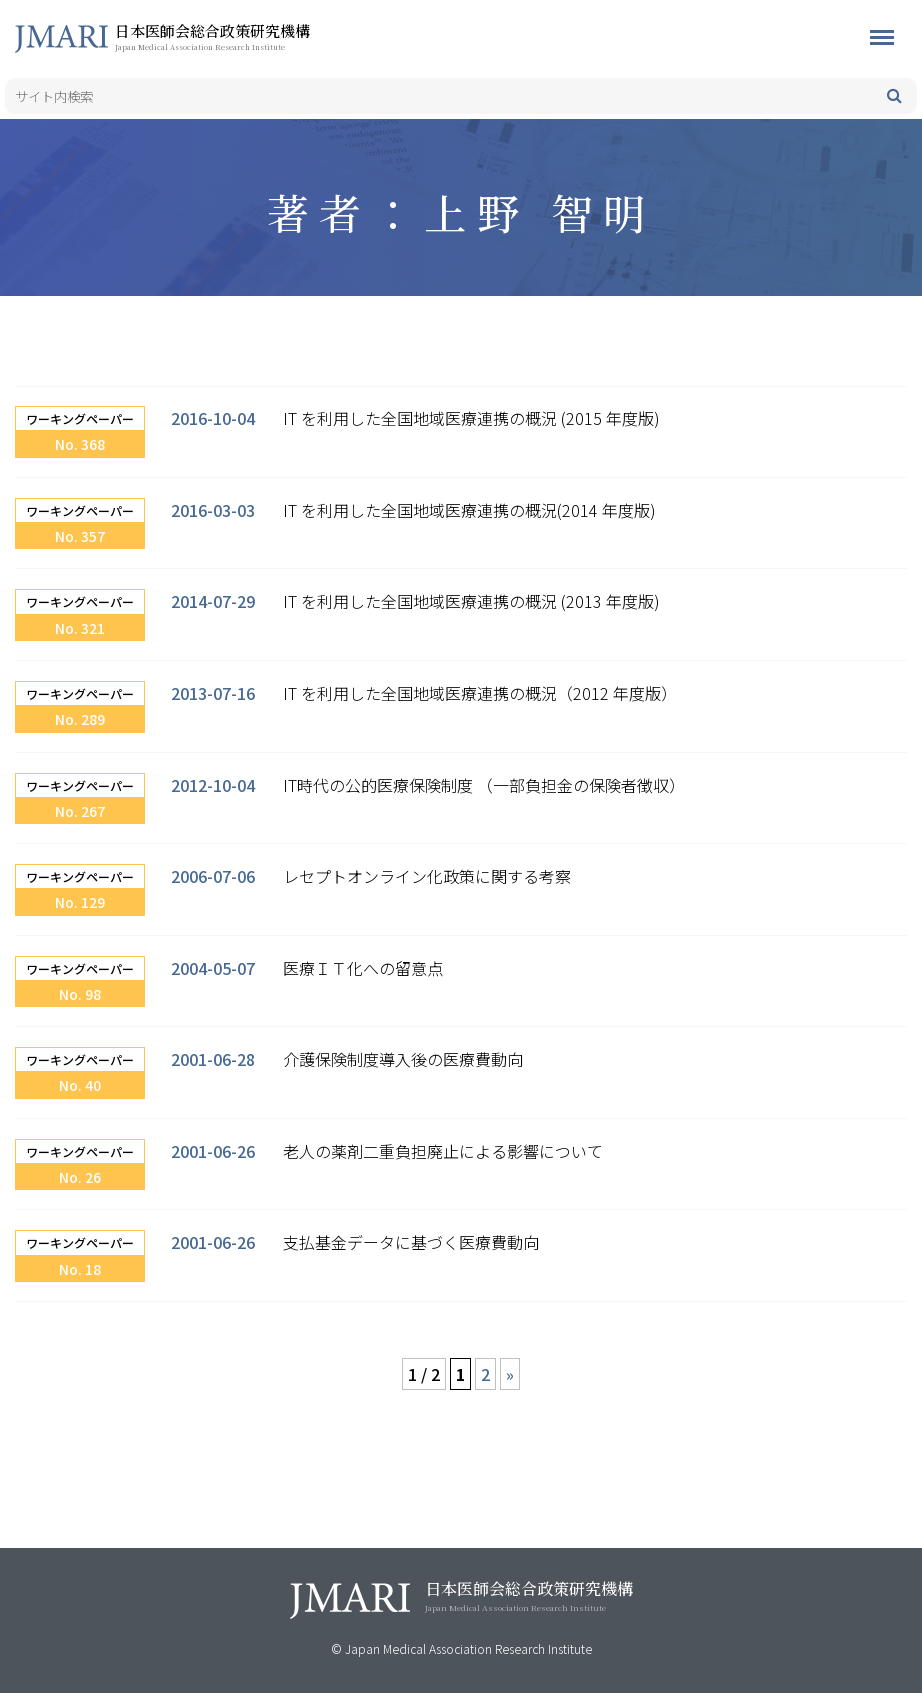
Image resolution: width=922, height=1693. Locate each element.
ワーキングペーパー (80, 418)
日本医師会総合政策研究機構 (245, 36)
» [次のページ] (510, 1374)
